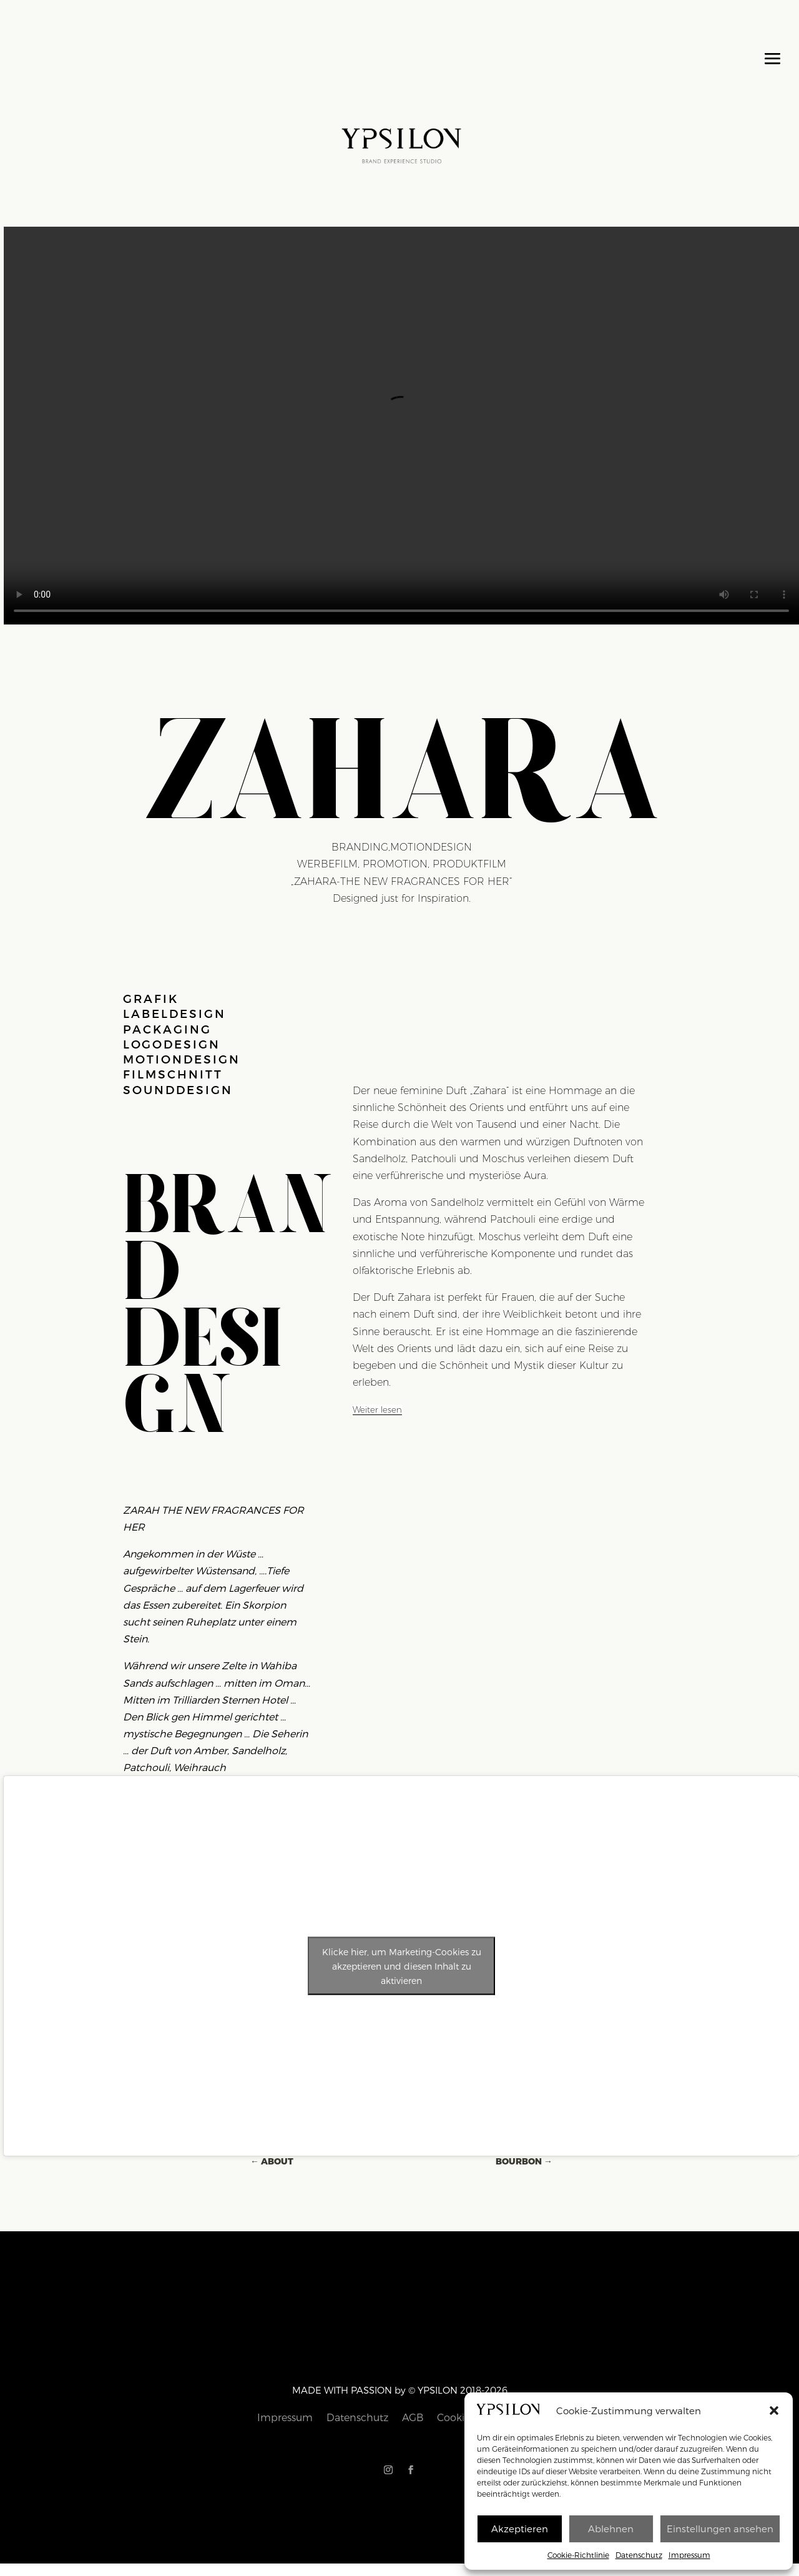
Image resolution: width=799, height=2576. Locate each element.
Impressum (689, 2554)
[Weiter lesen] (377, 1409)
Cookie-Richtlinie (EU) (449, 2407)
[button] (774, 2410)
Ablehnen (611, 2528)
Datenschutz (638, 2554)
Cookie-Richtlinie (578, 2554)
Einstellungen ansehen (720, 2528)
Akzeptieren (519, 2528)
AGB (407, 2407)
